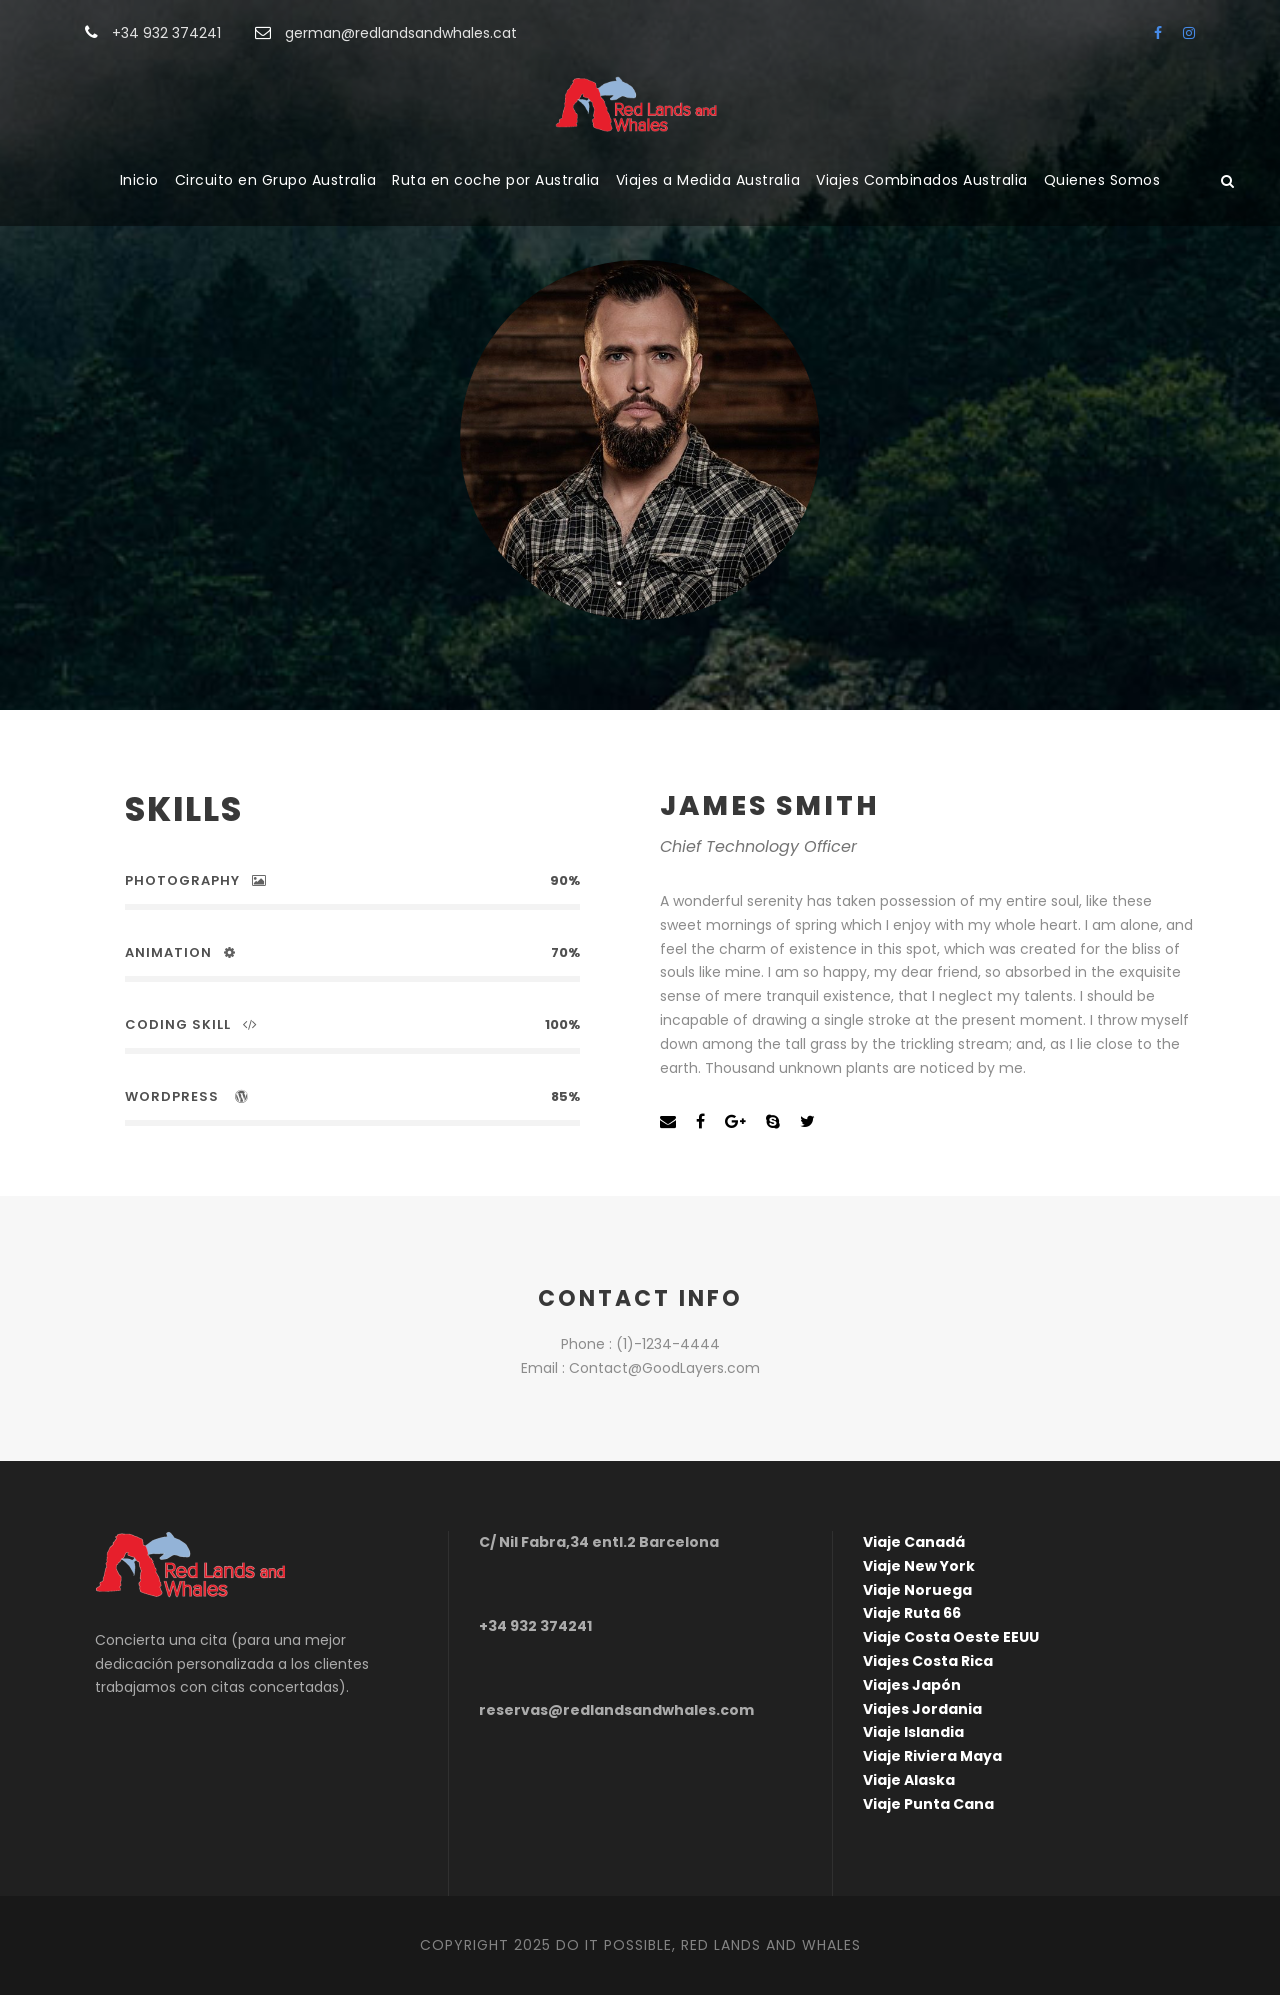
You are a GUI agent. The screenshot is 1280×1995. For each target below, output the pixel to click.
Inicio (139, 180)
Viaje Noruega (917, 1590)
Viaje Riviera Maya (932, 1756)
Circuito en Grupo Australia (276, 180)
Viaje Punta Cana (928, 1804)
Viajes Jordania (922, 1709)
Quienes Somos (1102, 180)
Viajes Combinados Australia (922, 180)
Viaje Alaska (909, 1780)
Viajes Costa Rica (928, 1661)
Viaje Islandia (913, 1732)
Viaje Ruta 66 (912, 1613)
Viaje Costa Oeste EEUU (951, 1637)
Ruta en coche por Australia (496, 180)
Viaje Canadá (914, 1542)
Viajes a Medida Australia (708, 180)
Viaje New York (919, 1566)
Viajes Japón (912, 1685)
